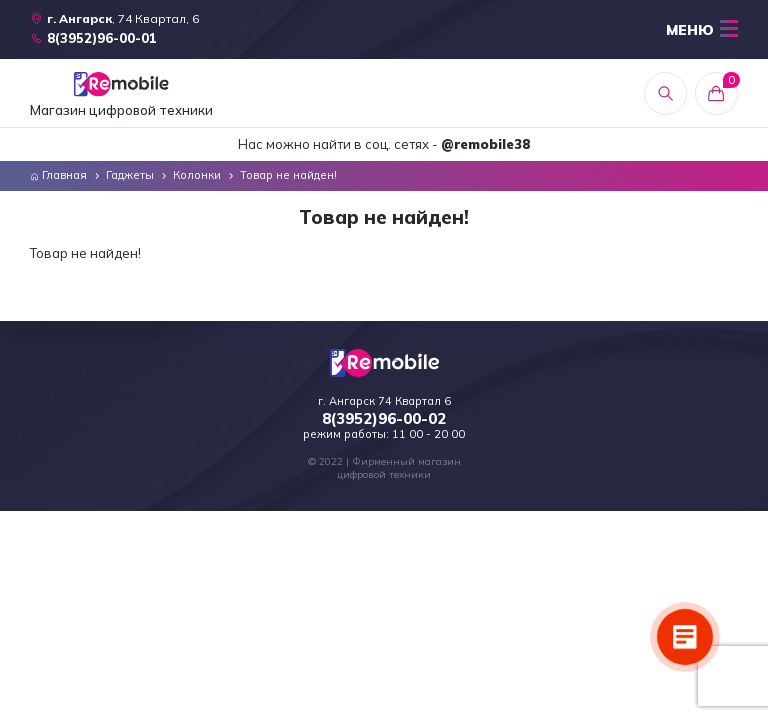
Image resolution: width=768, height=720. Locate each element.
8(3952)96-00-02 (384, 419)
